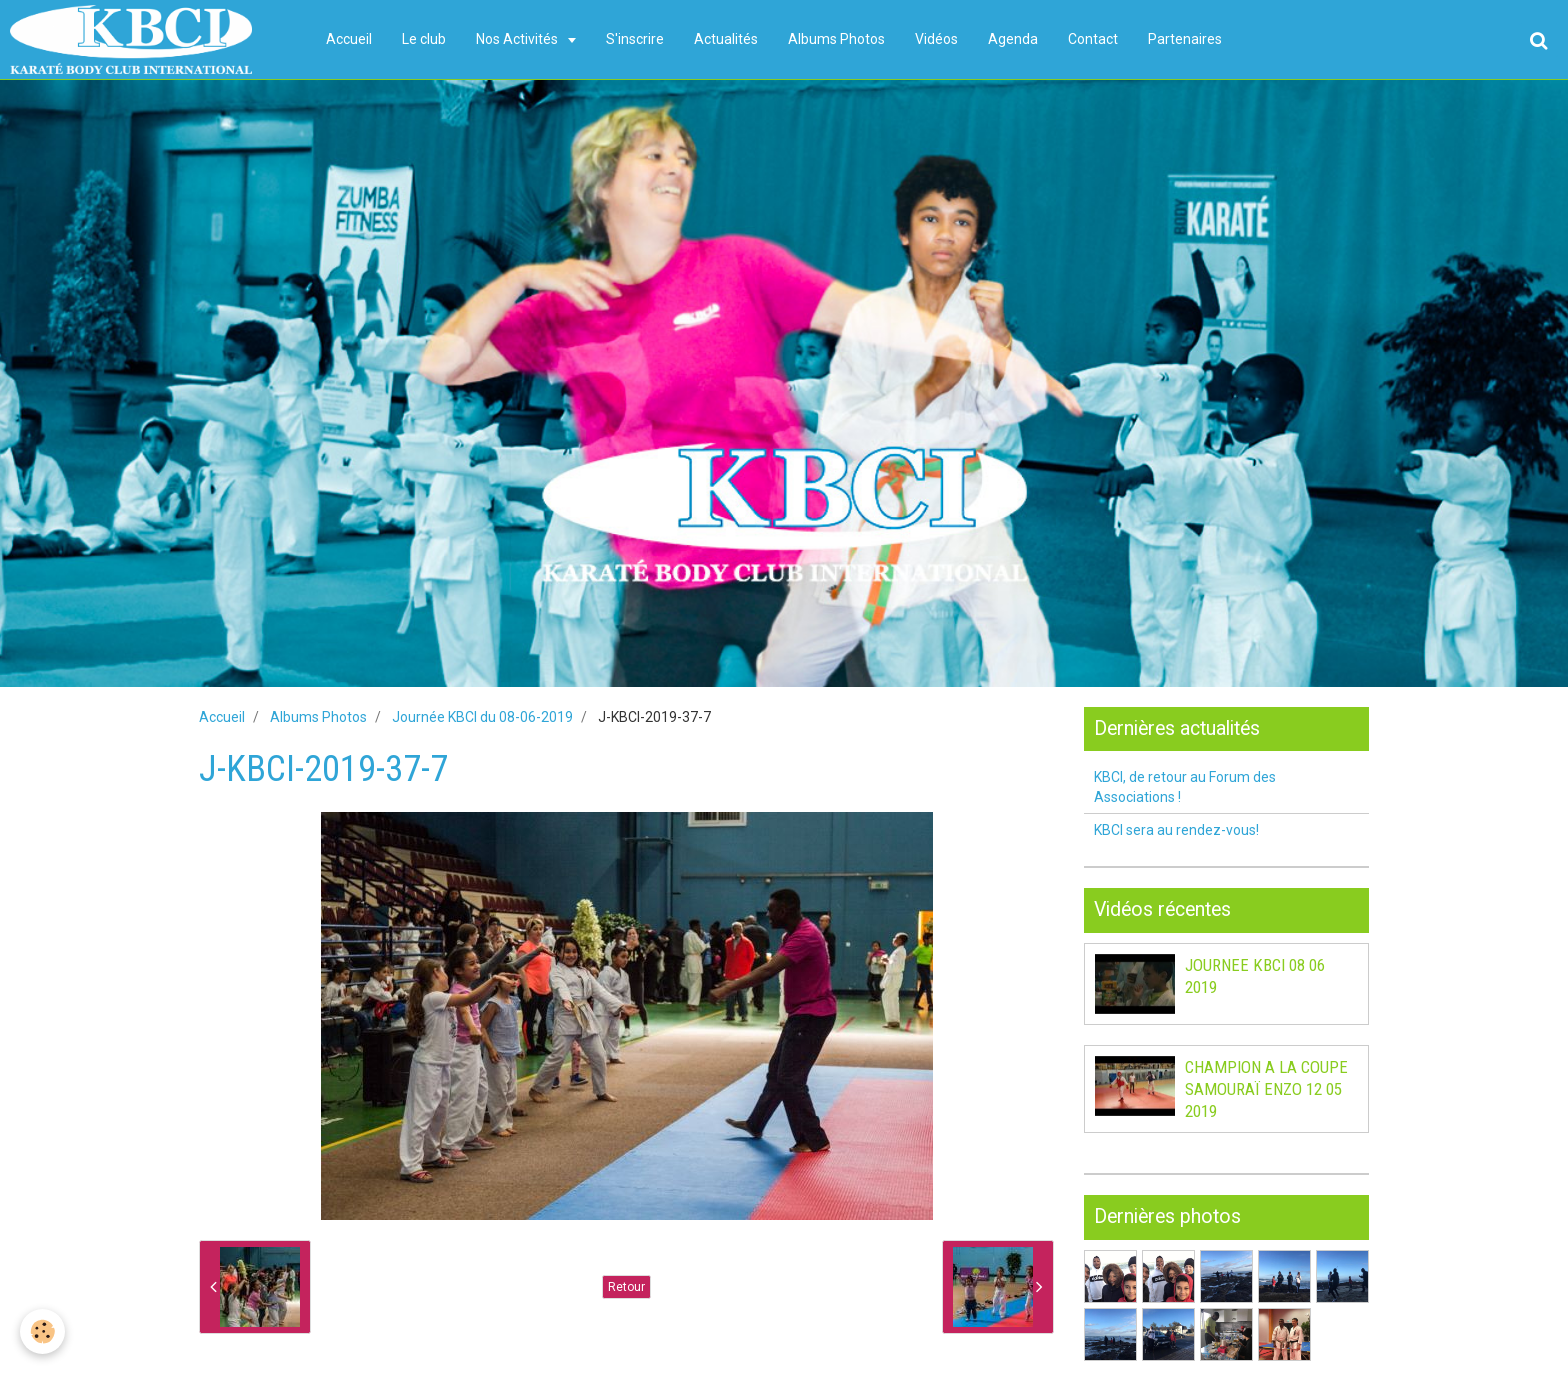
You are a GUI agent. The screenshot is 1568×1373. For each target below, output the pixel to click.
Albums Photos (836, 39)
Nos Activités (518, 39)
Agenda (1013, 39)
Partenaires (1185, 39)
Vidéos (936, 39)
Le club (424, 39)
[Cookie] (42, 1331)
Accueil (349, 39)
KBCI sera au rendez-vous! (1176, 830)
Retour (626, 1287)
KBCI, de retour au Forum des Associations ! (1185, 787)
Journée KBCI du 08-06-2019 (482, 717)
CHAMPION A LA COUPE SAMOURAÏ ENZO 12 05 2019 (1266, 1089)
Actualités (726, 39)
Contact (1093, 39)
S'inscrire (635, 39)
